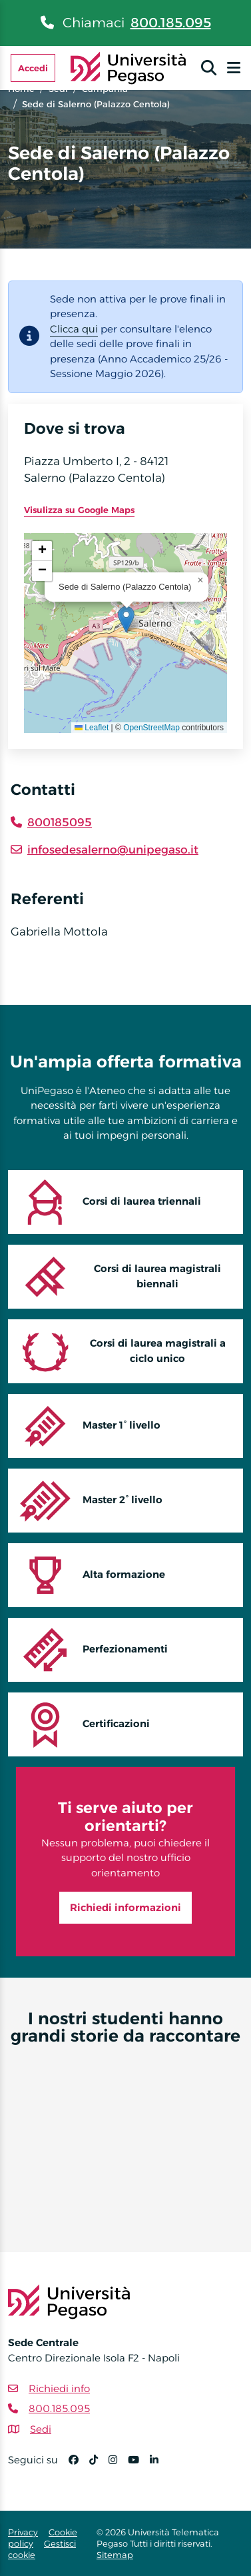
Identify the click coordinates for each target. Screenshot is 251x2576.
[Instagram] (118, 2466)
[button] (126, 619)
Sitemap (115, 2554)
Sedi (40, 2429)
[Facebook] (79, 2466)
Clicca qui (74, 328)
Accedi (33, 68)
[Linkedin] (159, 2466)
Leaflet (92, 727)
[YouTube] (139, 2466)
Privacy (23, 2532)
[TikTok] (99, 2466)
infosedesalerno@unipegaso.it (112, 849)
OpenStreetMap (151, 727)
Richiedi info (59, 2388)
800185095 (59, 822)
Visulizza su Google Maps (79, 509)
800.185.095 (170, 23)
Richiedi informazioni (125, 1907)
